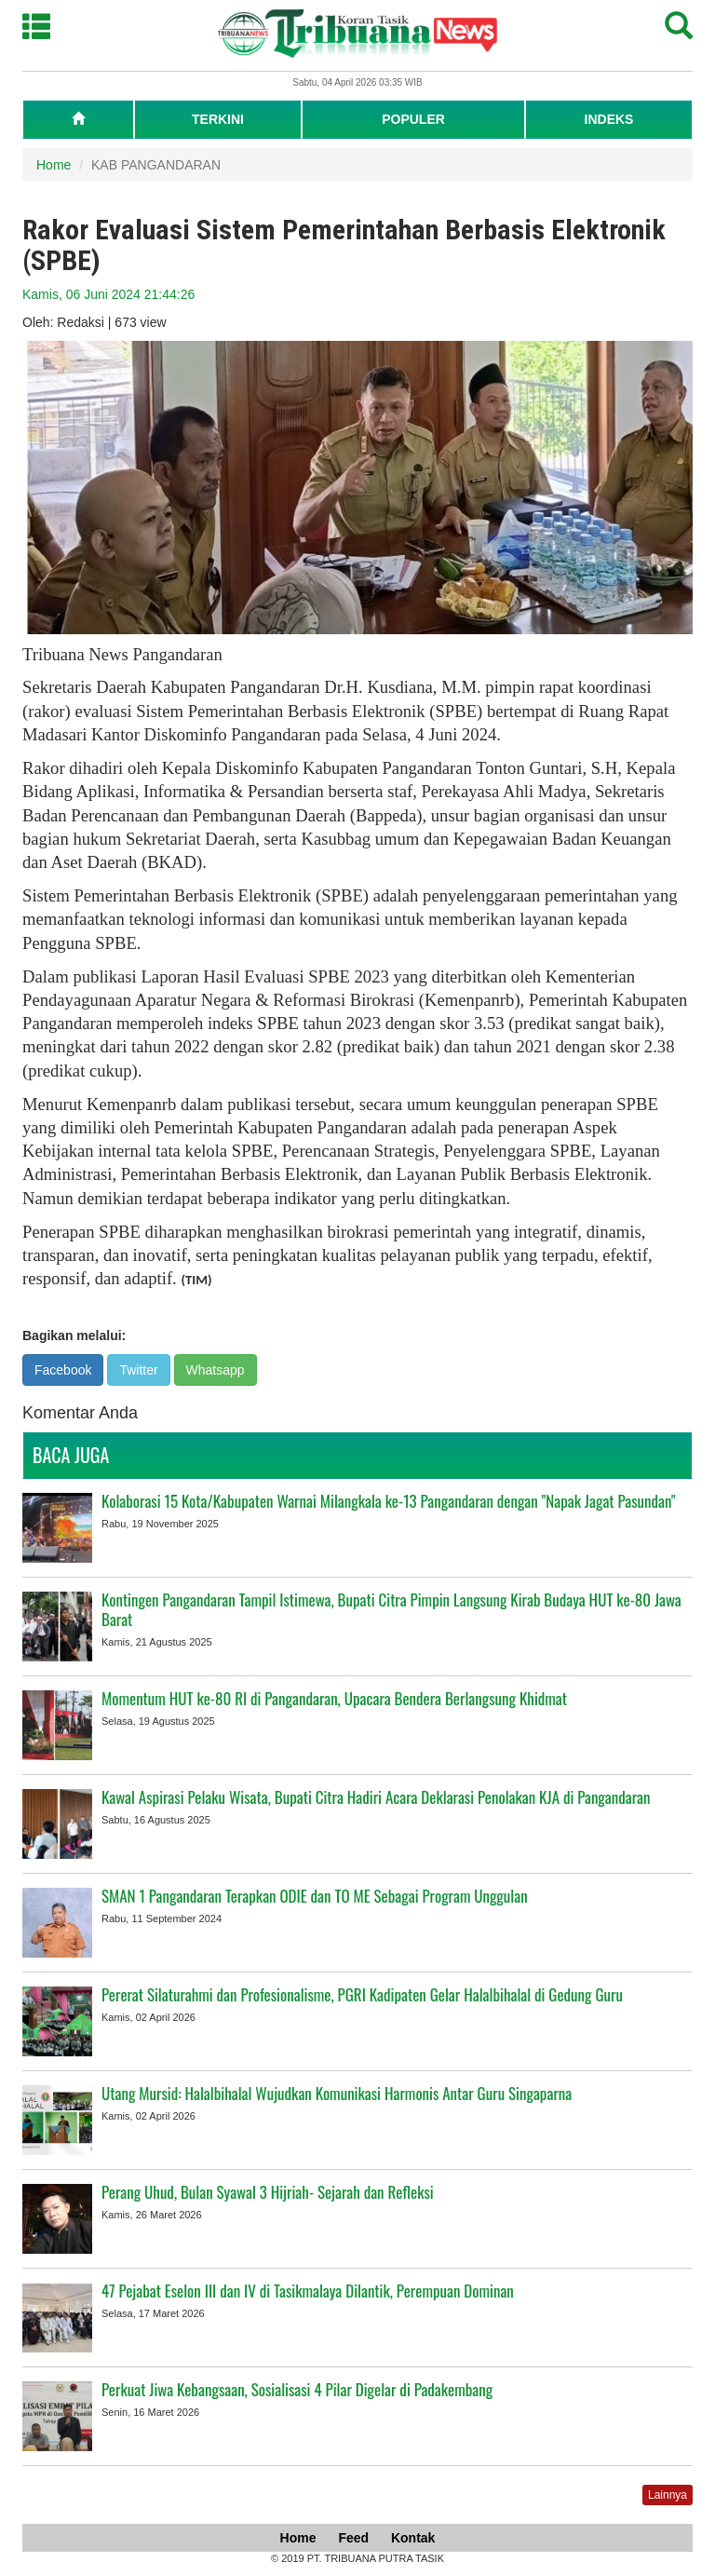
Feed (353, 2537)
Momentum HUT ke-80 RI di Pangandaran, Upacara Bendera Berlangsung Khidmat (334, 1698)
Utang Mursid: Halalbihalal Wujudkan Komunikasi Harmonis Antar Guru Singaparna (336, 2093)
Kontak (413, 2537)
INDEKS (609, 119)
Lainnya (667, 2494)
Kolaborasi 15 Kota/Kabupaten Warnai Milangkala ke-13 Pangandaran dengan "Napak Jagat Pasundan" (388, 1500)
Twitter (138, 1370)
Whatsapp (215, 1370)
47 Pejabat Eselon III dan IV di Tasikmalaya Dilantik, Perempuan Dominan (307, 2290)
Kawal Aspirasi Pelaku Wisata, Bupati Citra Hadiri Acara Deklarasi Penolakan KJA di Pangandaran (375, 1797)
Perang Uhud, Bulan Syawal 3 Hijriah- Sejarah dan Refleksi (267, 2191)
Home (53, 164)
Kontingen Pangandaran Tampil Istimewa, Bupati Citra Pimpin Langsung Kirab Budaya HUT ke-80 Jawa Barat (391, 1609)
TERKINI (218, 119)
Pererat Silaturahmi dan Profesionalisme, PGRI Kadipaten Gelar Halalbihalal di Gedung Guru (362, 1994)
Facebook (62, 1370)
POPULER (413, 119)
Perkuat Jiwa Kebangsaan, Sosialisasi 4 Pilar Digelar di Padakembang (296, 2389)
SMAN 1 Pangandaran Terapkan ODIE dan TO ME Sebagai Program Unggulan (314, 1895)
